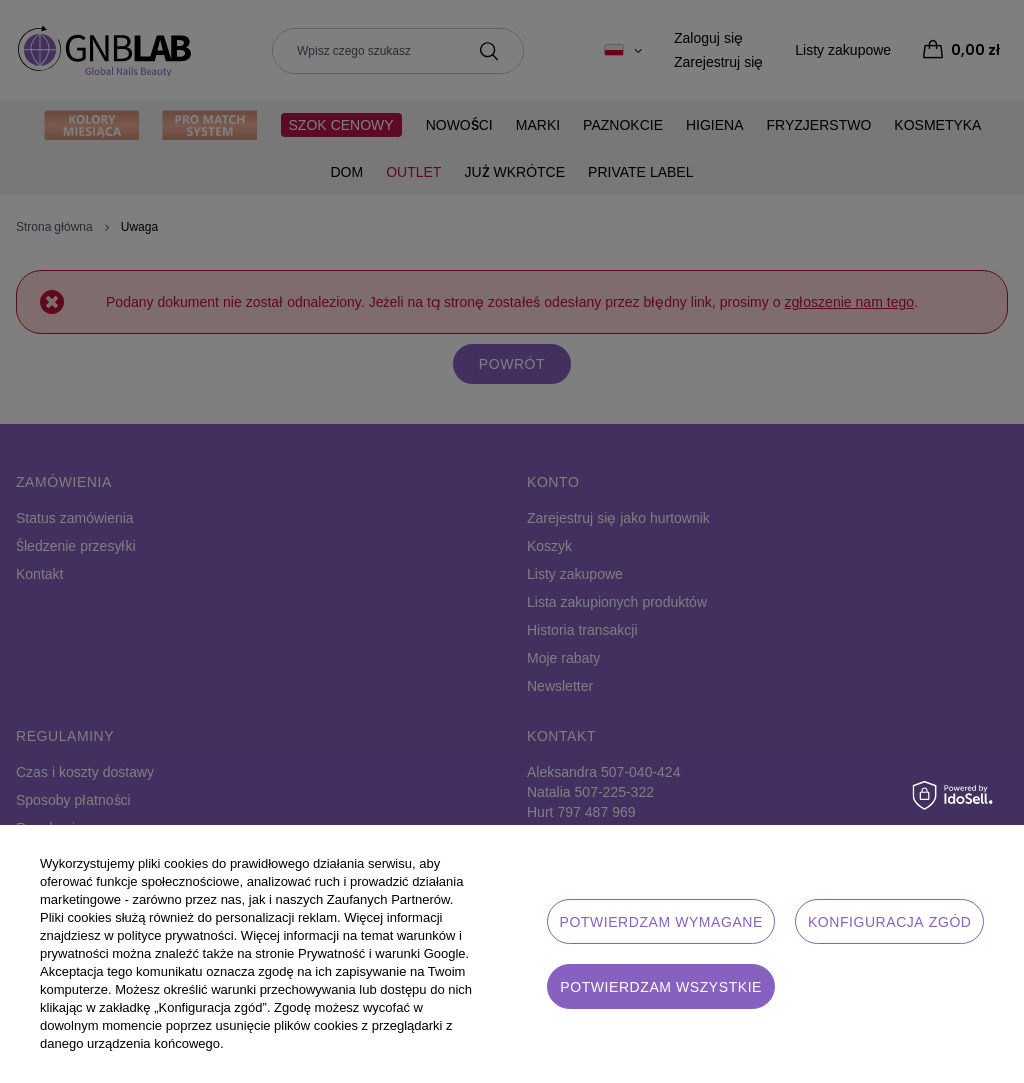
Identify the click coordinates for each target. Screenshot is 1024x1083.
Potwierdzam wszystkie (661, 987)
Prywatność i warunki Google (382, 953)
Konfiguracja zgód (890, 922)
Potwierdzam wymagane (660, 922)
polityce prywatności (175, 935)
